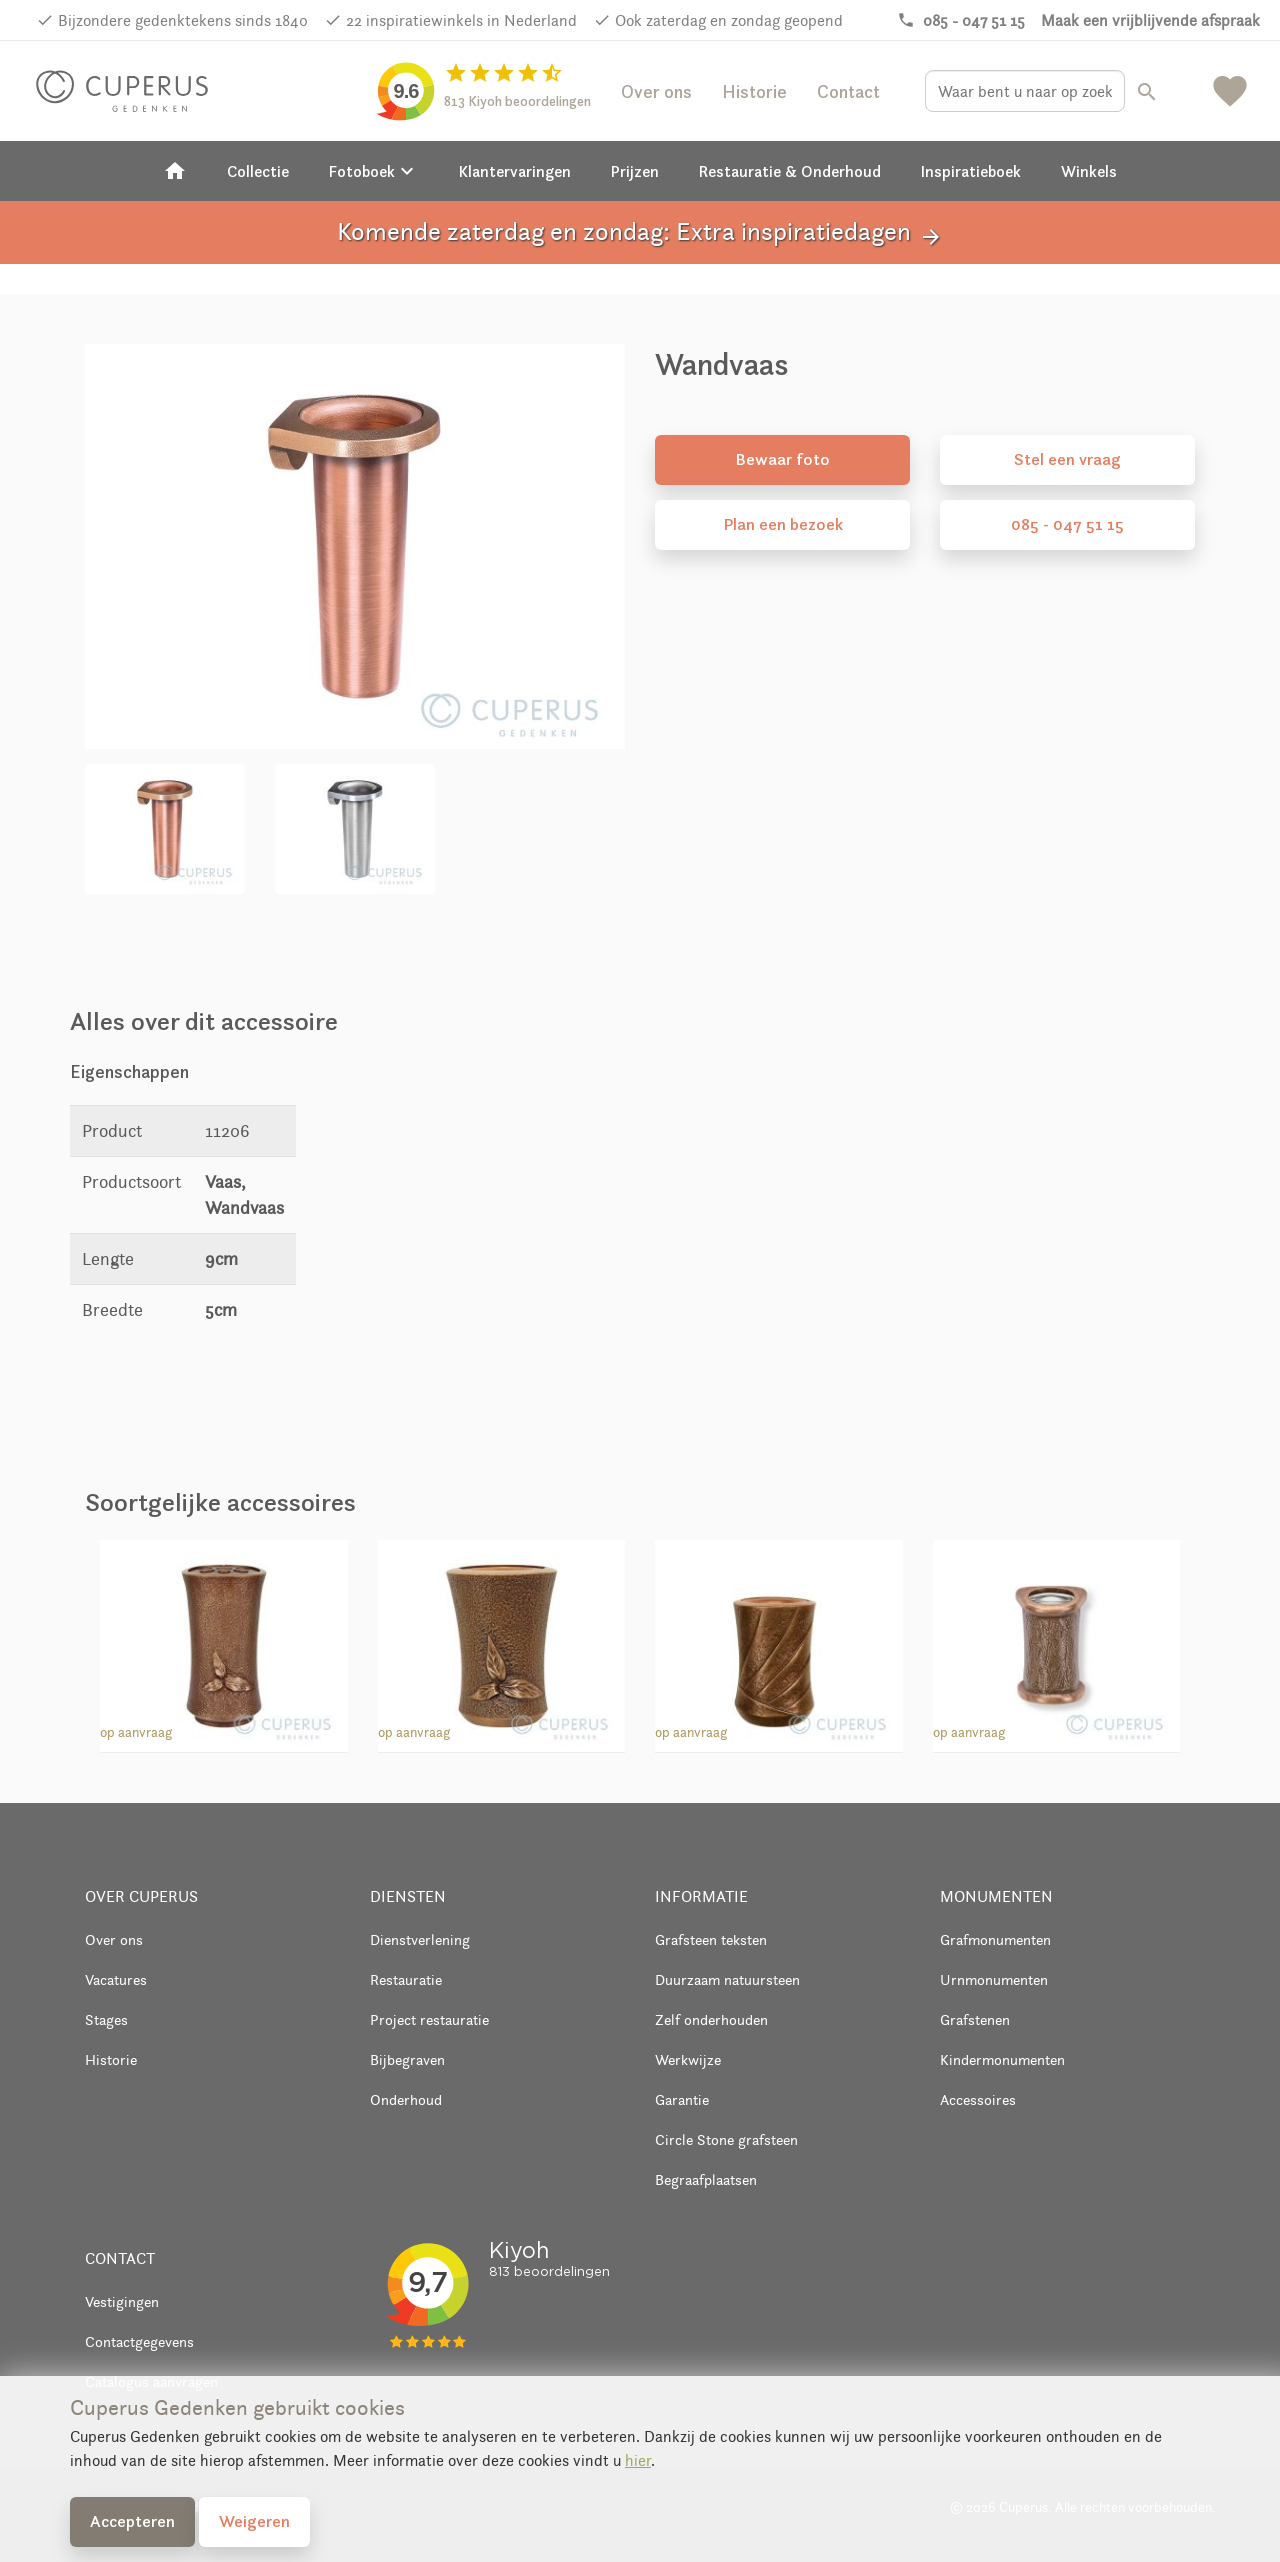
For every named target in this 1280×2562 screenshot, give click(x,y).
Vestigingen (122, 2301)
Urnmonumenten (994, 1979)
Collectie (258, 171)
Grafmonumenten (995, 1939)
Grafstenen (975, 2019)
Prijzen (635, 171)
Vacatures (116, 1979)
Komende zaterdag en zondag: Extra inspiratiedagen (640, 232)
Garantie (682, 2099)
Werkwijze (688, 2059)
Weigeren (254, 2521)
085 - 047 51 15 (1067, 524)
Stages (106, 2019)
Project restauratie (429, 2019)
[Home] (175, 171)
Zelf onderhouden (711, 2019)
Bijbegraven (407, 2059)
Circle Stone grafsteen (726, 2139)
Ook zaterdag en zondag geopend (729, 20)
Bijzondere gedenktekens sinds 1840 (183, 20)
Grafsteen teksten (711, 1939)
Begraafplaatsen (706, 2179)
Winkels (1089, 171)
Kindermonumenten (1002, 2059)
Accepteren (132, 2521)
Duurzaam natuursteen (727, 1979)
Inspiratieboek (971, 171)
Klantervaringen (515, 171)
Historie (754, 91)
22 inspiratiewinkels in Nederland (461, 20)
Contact (848, 91)
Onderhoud (406, 2099)
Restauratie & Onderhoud (790, 171)
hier (638, 2460)
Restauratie (406, 1979)
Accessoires (978, 2099)
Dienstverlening (420, 1939)
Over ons (656, 91)
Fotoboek (374, 171)
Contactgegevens (139, 2341)
